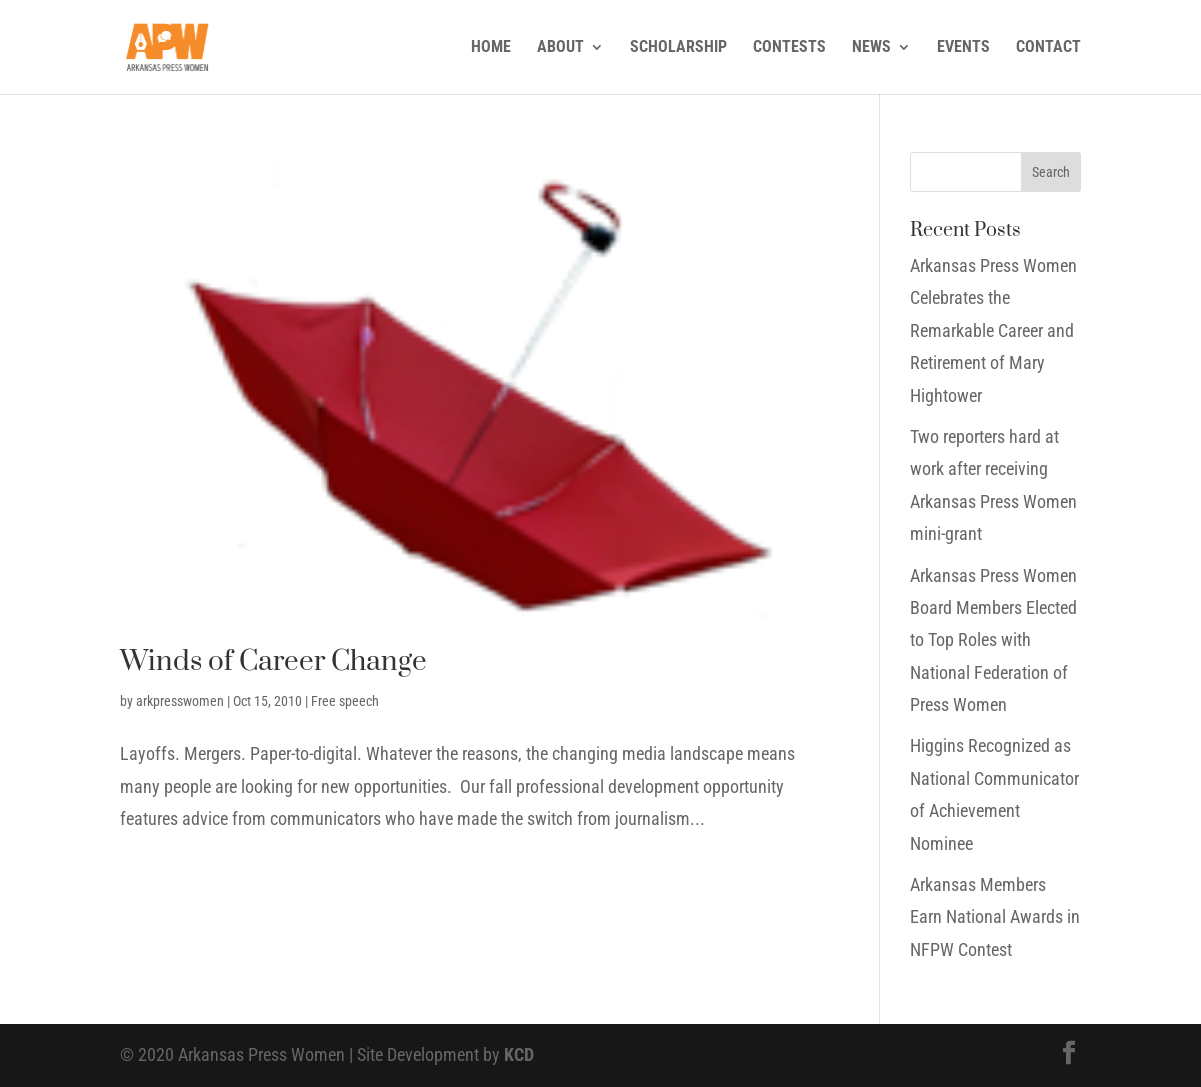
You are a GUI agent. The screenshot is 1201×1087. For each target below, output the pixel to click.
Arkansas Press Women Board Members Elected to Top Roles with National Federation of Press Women (993, 640)
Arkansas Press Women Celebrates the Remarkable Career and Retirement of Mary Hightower (993, 330)
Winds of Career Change (273, 661)
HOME (491, 48)
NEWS (871, 48)
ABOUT (560, 48)
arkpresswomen (180, 701)
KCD (519, 1054)
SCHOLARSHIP (678, 48)
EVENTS (963, 48)
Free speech (345, 701)
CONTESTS (789, 48)
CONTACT (1048, 48)
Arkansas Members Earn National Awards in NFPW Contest (995, 917)
